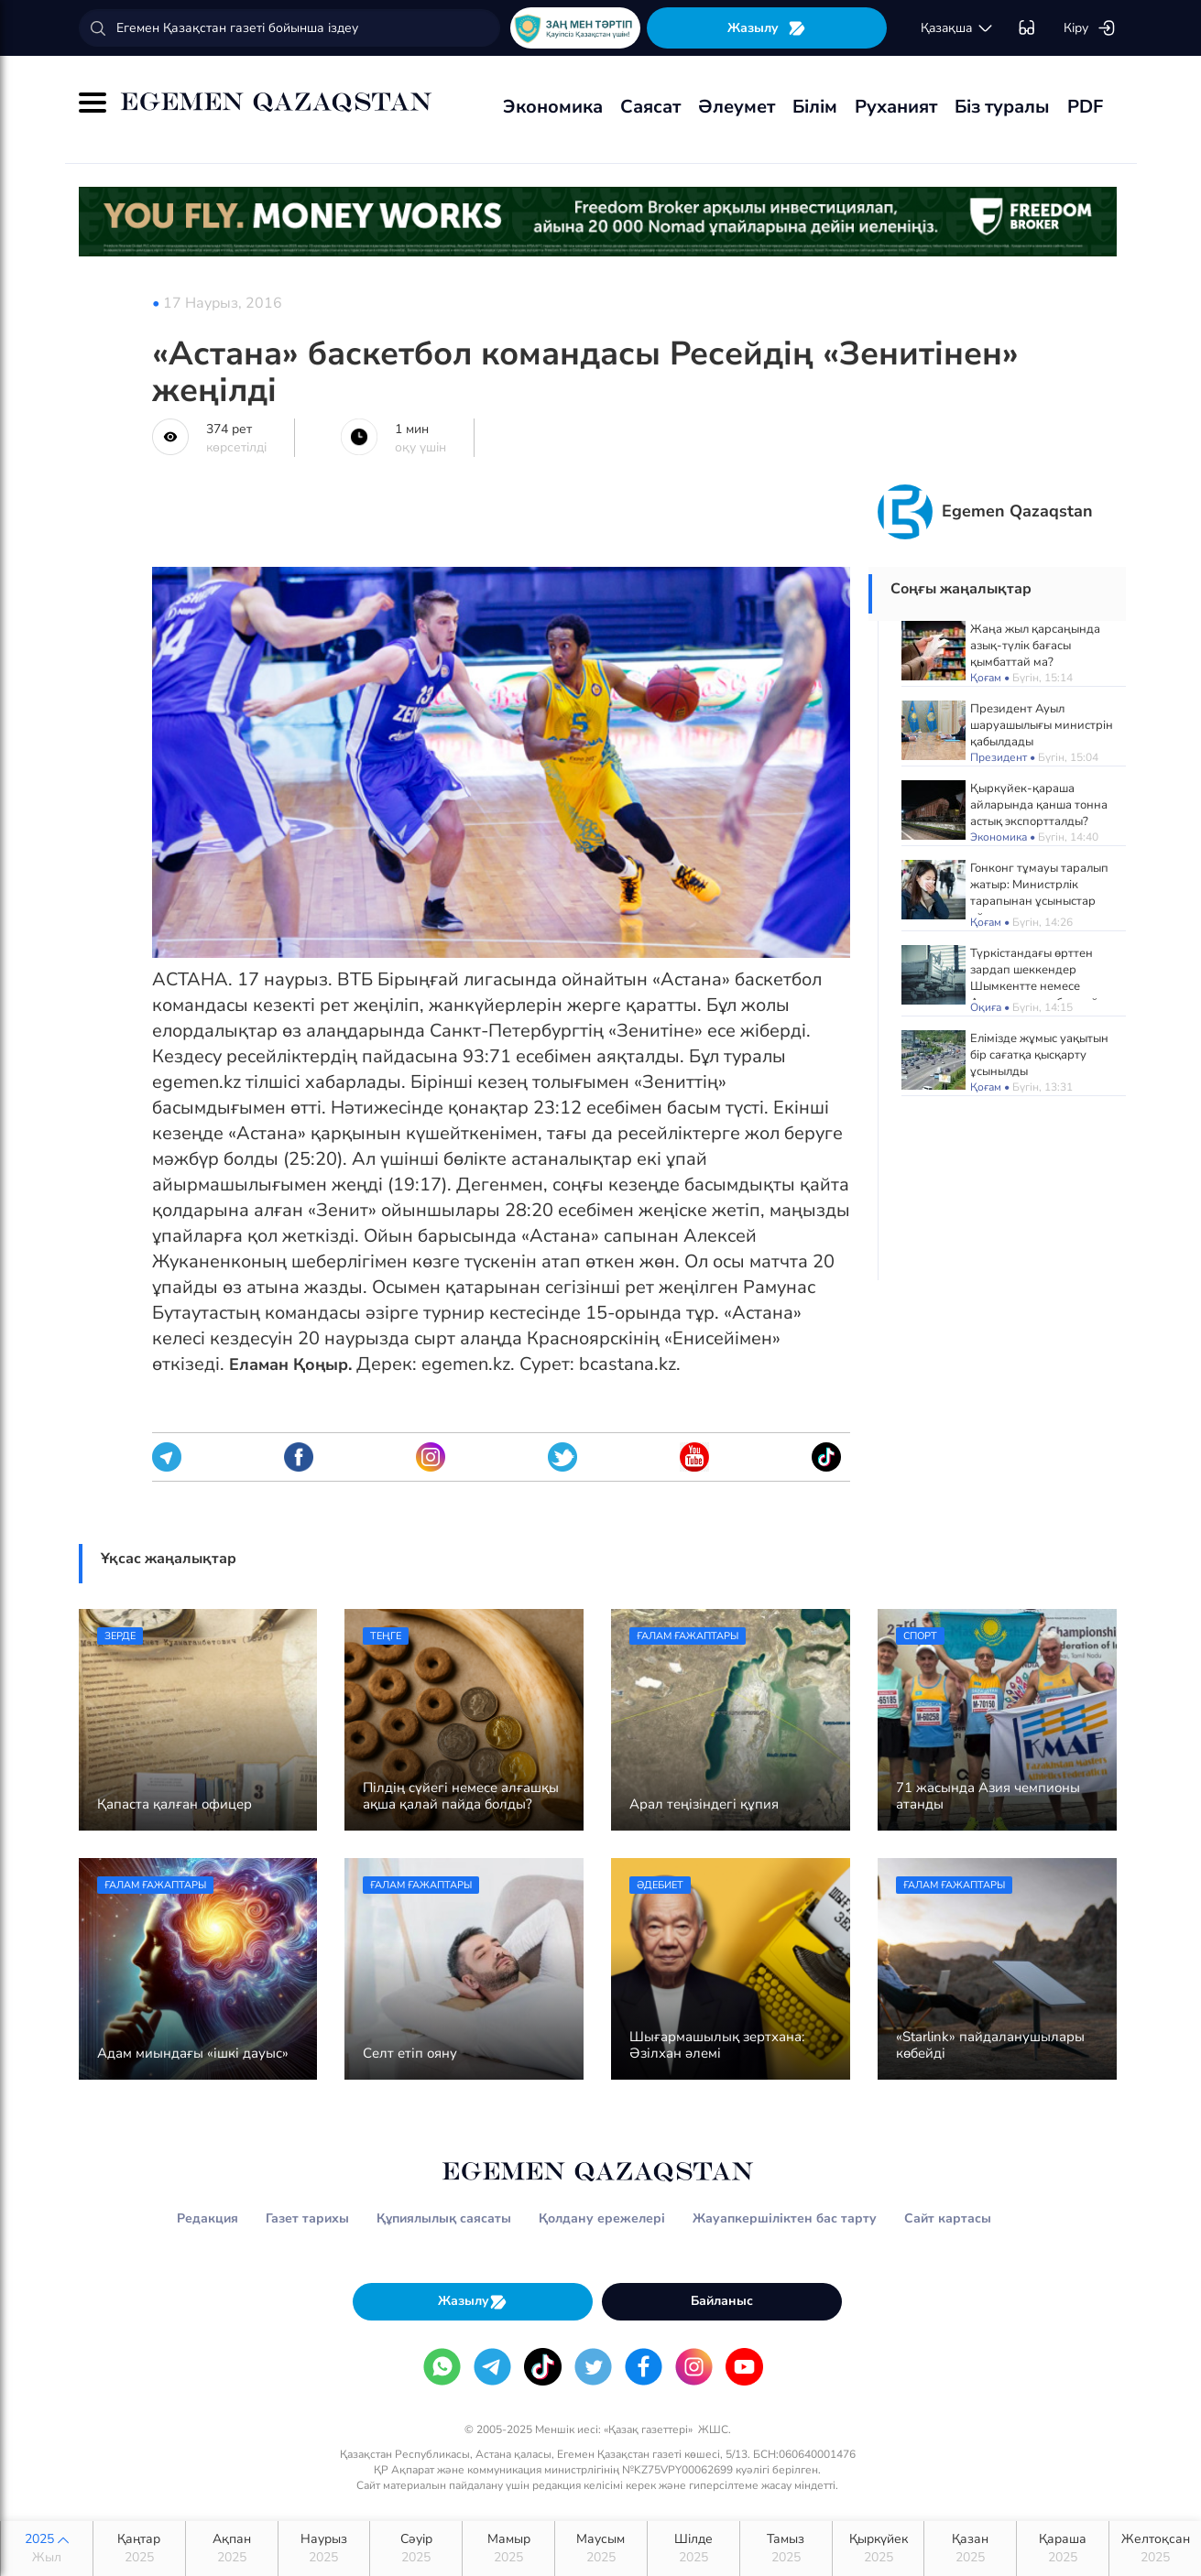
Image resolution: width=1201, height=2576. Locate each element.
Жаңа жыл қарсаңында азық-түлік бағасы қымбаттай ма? (1035, 645)
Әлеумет (736, 106)
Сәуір (416, 2548)
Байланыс (722, 2301)
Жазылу (766, 28)
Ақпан (231, 2548)
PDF (1085, 106)
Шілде (693, 2548)
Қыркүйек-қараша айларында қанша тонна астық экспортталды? (1039, 805)
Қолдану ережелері (602, 2218)
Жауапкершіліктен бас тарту (785, 2218)
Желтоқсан (1155, 2548)
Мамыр (508, 2548)
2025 (46, 2548)
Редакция (207, 2218)
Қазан (970, 2548)
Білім (814, 106)
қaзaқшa (957, 28)
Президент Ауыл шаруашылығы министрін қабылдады (1041, 725)
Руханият (896, 106)
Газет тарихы (307, 2218)
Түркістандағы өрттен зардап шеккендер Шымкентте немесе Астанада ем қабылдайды (1042, 978)
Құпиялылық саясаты (444, 2218)
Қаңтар (139, 2548)
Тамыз (786, 2548)
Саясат (650, 106)
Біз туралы (1002, 106)
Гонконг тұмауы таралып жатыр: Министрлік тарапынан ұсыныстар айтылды (1039, 893)
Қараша (1062, 2548)
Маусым (601, 2548)
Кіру (1090, 28)
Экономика (553, 106)
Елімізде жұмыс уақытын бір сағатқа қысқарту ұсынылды (1039, 1055)
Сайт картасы (947, 2218)
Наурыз (324, 2548)
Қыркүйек (878, 2548)
